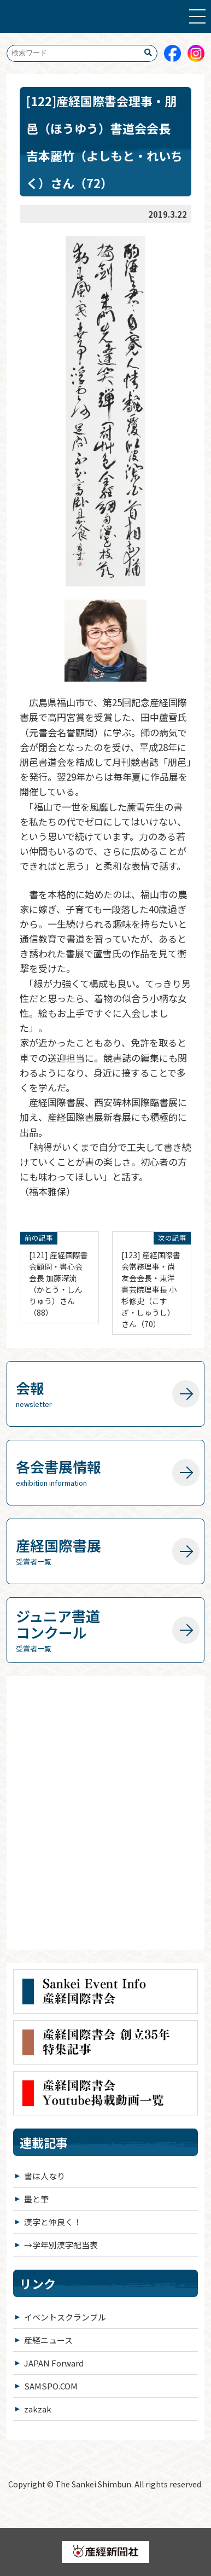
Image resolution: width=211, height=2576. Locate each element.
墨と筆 (36, 2199)
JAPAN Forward (54, 2363)
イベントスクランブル (65, 2317)
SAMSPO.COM (51, 2386)
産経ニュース (48, 2340)
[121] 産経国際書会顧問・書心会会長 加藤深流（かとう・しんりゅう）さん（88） (58, 1283)
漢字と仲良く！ (52, 2222)
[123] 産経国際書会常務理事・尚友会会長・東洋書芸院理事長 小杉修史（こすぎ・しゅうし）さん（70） (150, 1289)
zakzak (37, 2409)
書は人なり (44, 2176)
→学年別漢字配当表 (61, 2245)
